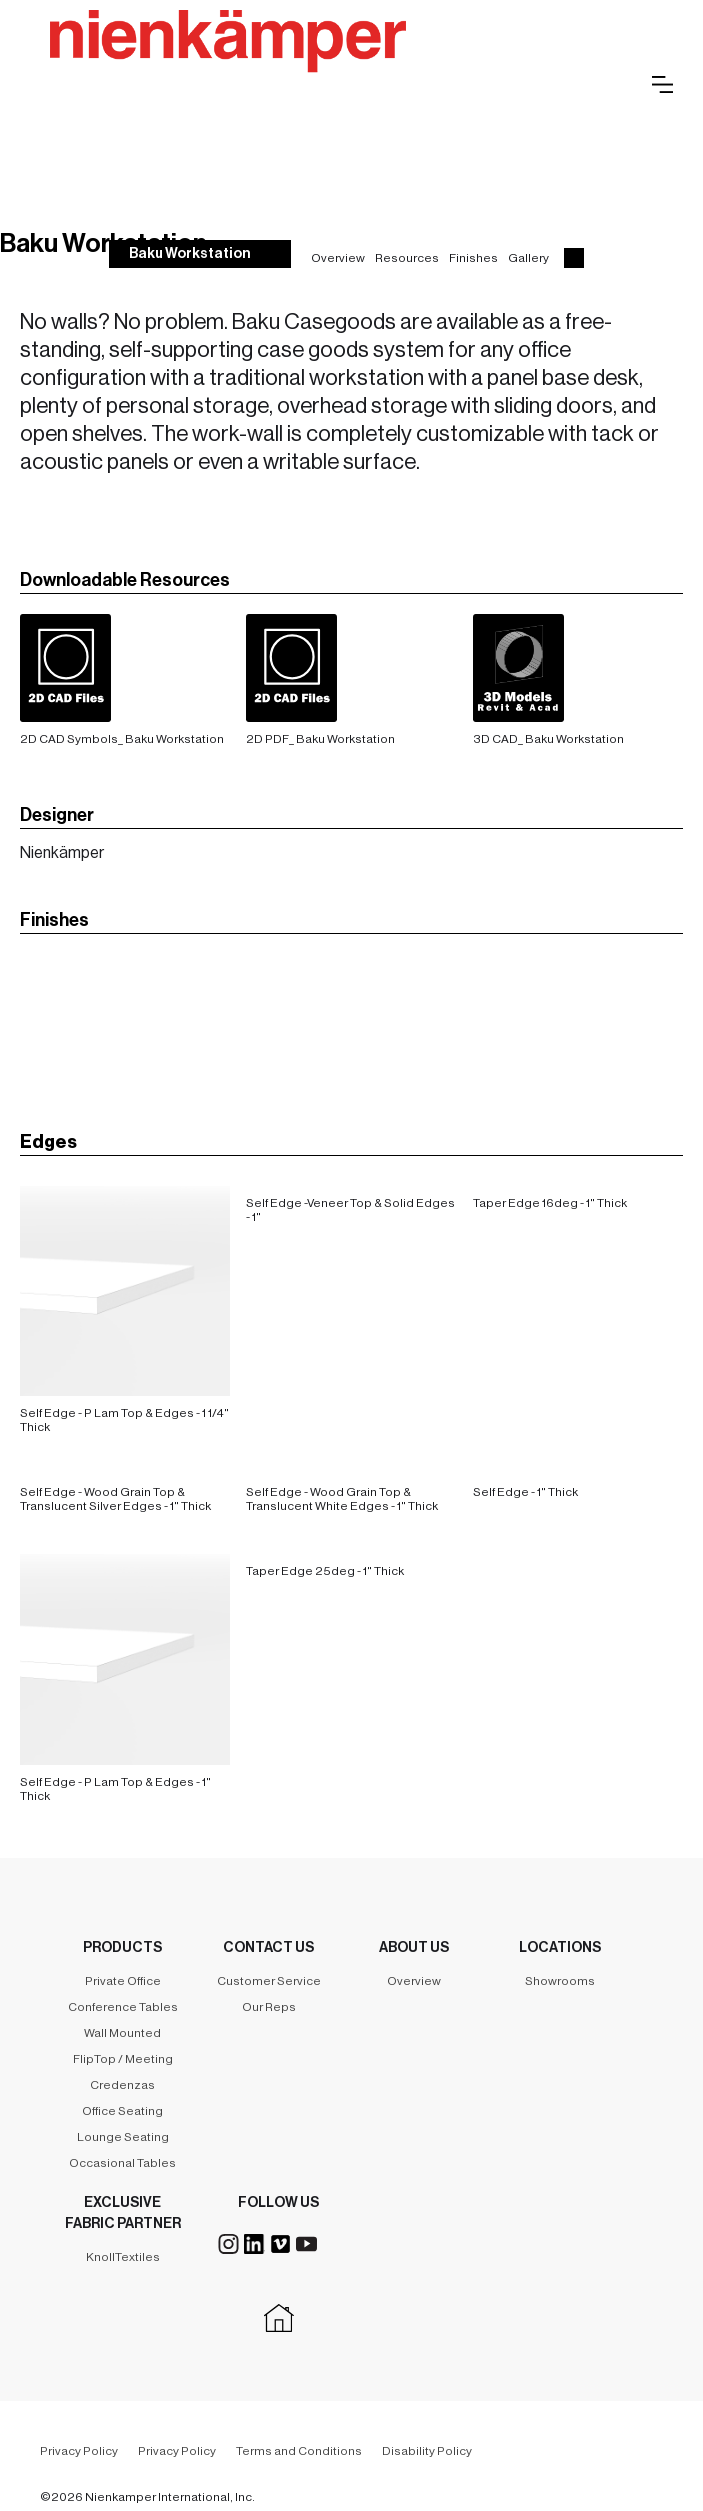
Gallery (528, 258)
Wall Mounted (122, 2033)
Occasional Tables (122, 2163)
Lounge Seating (123, 2137)
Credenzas (122, 2085)
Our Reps (269, 2007)
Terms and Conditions (299, 2451)
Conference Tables (123, 2007)
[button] (662, 84)
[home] (326, 63)
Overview (338, 258)
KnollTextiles (123, 2257)
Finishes (473, 258)
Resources (407, 258)
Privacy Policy (79, 2451)
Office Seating (122, 2111)
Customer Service (269, 1981)
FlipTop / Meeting (123, 2059)
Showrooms (560, 1981)
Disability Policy (427, 2451)
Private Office (123, 1981)
